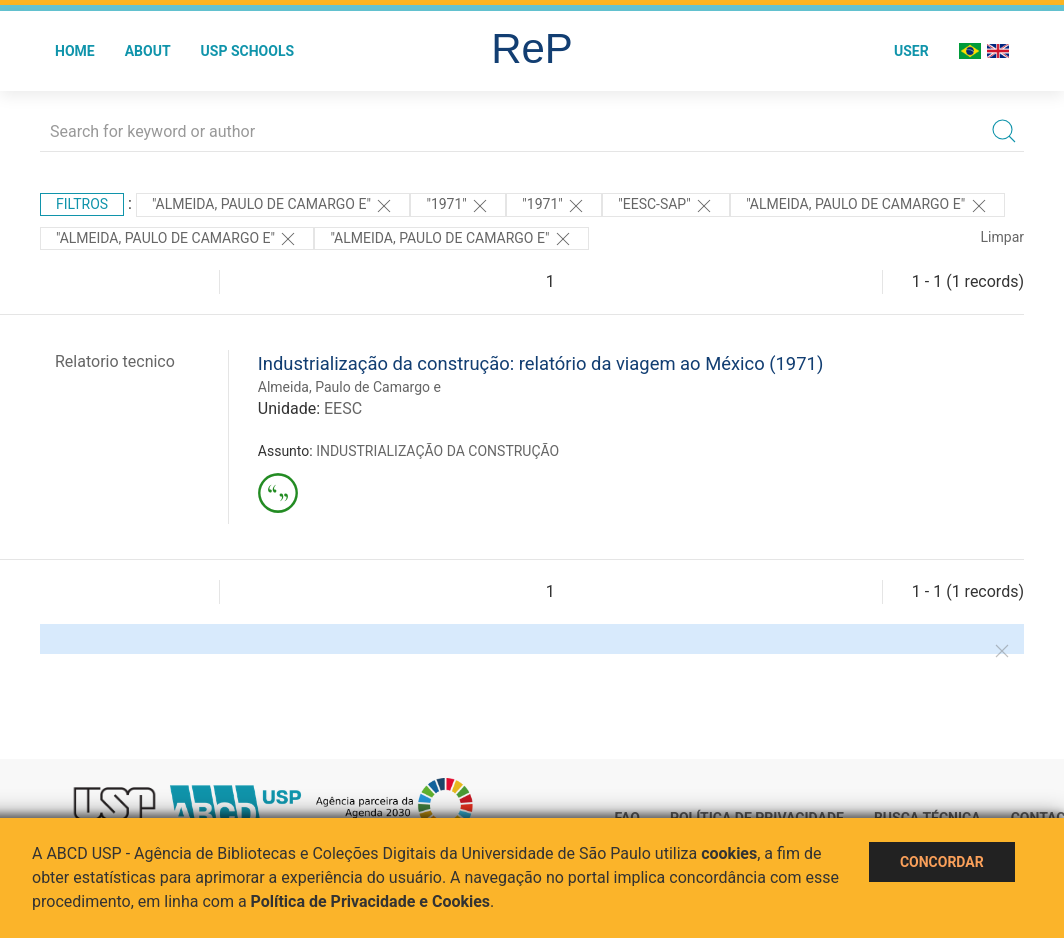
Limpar (1002, 237)
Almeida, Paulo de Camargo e (349, 387)
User (911, 51)
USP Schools (248, 51)
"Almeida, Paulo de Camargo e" (273, 206)
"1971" (458, 206)
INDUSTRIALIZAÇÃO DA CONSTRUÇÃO (437, 451)
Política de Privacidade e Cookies (371, 901)
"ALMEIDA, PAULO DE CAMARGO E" (177, 239)
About (148, 51)
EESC (343, 408)
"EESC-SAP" (666, 206)
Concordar (942, 862)
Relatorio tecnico (115, 361)
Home (75, 51)
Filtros (82, 204)
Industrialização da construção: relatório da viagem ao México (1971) (541, 363)
